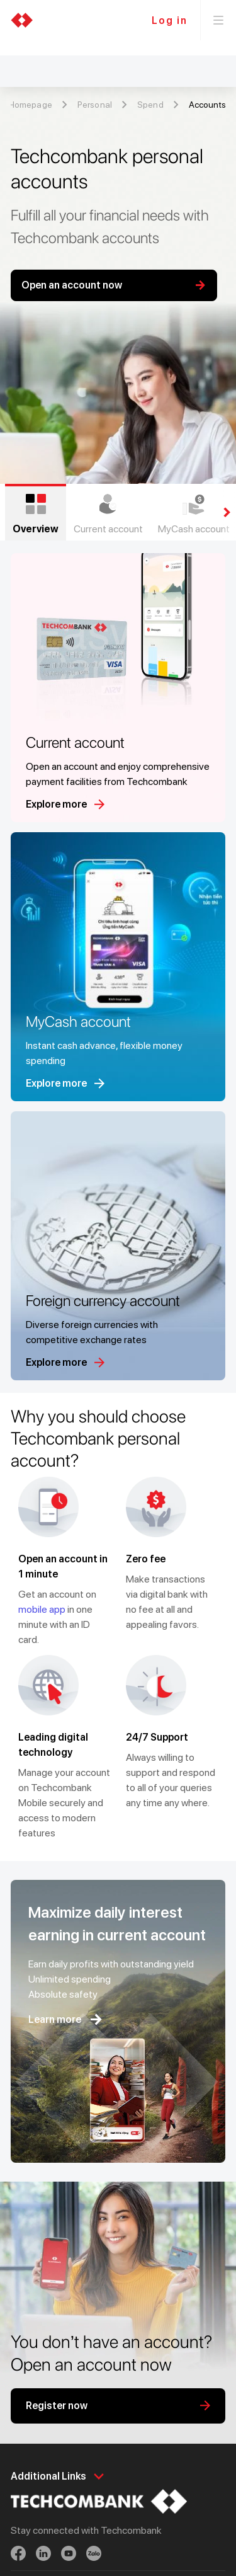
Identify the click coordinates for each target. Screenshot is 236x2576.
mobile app (41, 1609)
